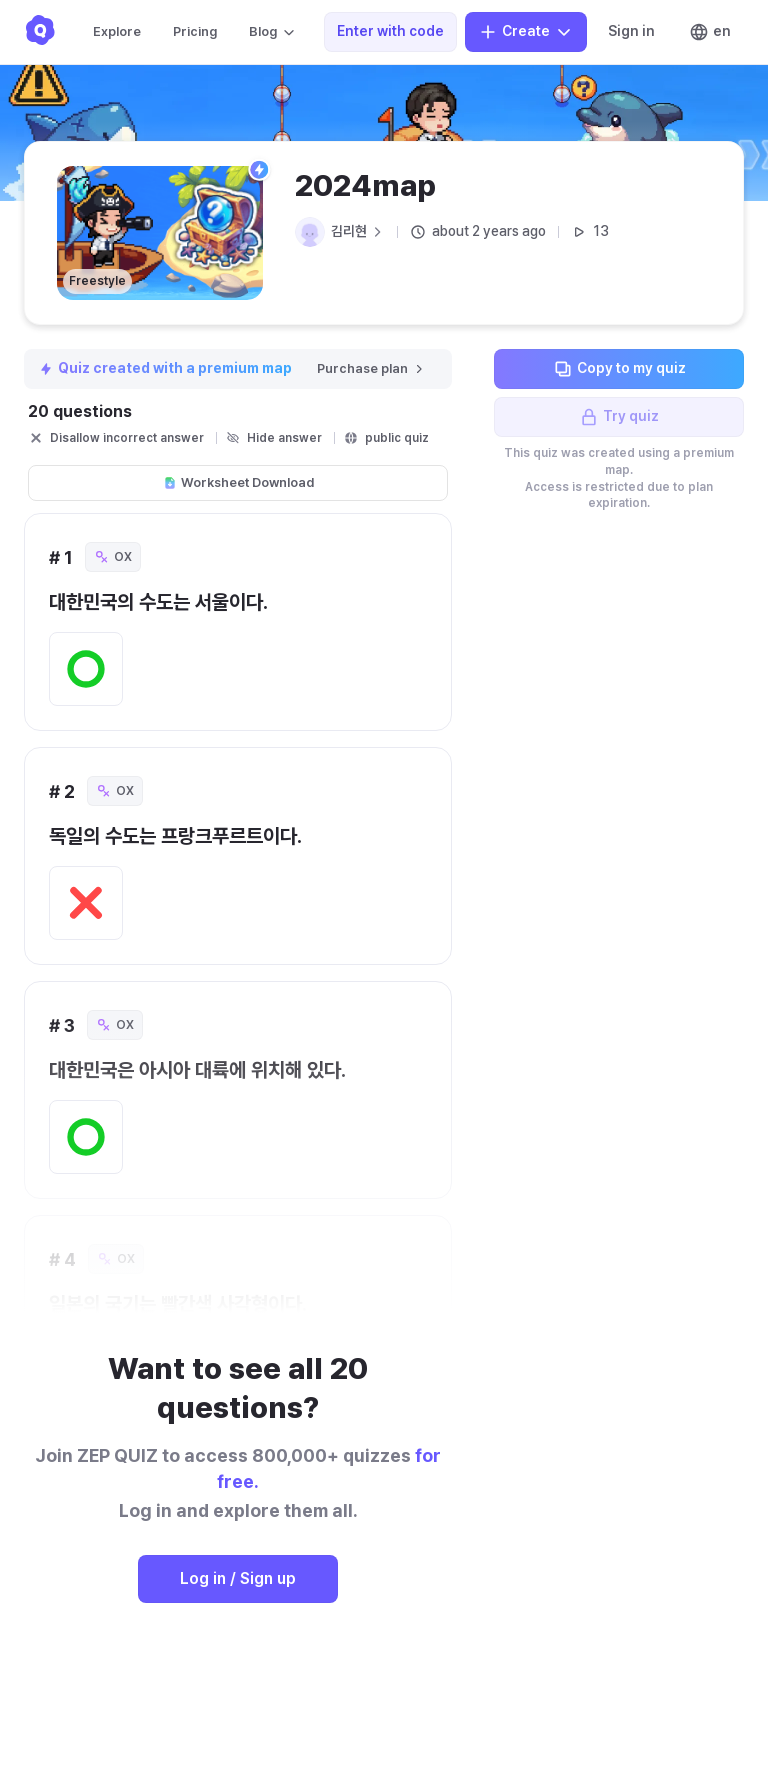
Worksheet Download (238, 482)
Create (526, 32)
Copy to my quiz (619, 369)
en (710, 32)
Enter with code (390, 31)
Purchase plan (371, 368)
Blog (273, 32)
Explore (117, 31)
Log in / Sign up (238, 1578)
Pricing (195, 31)
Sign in (631, 31)
